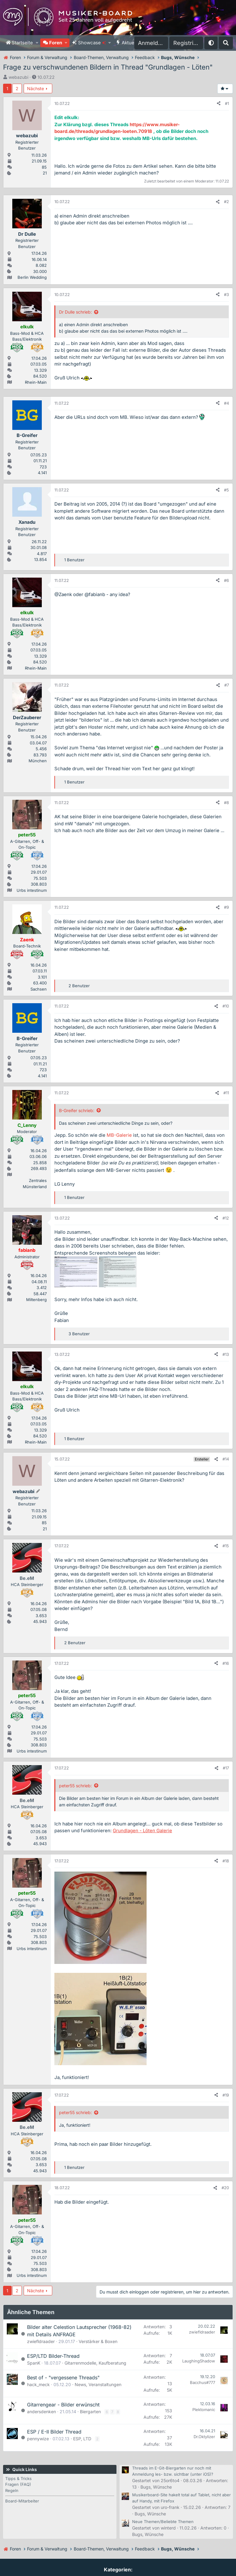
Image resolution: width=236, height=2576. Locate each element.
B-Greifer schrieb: (76, 1110)
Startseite (22, 43)
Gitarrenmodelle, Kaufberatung (95, 2363)
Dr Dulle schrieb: (75, 311)
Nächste (35, 88)
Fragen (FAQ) (18, 2484)
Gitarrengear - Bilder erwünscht (63, 2405)
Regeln (11, 2490)
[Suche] (226, 43)
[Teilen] (218, 104)
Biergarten (90, 2411)
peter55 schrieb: (75, 1785)
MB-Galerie (119, 1135)
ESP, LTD (82, 2438)
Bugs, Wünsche (156, 2487)
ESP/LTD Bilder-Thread (53, 2356)
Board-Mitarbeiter (22, 2500)
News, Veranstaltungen (98, 2384)
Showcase (92, 43)
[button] (36, 42)
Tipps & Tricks (18, 2478)
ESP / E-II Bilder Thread (54, 2432)
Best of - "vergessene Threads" (63, 2377)
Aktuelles (132, 43)
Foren (55, 43)
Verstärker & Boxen (98, 2341)
